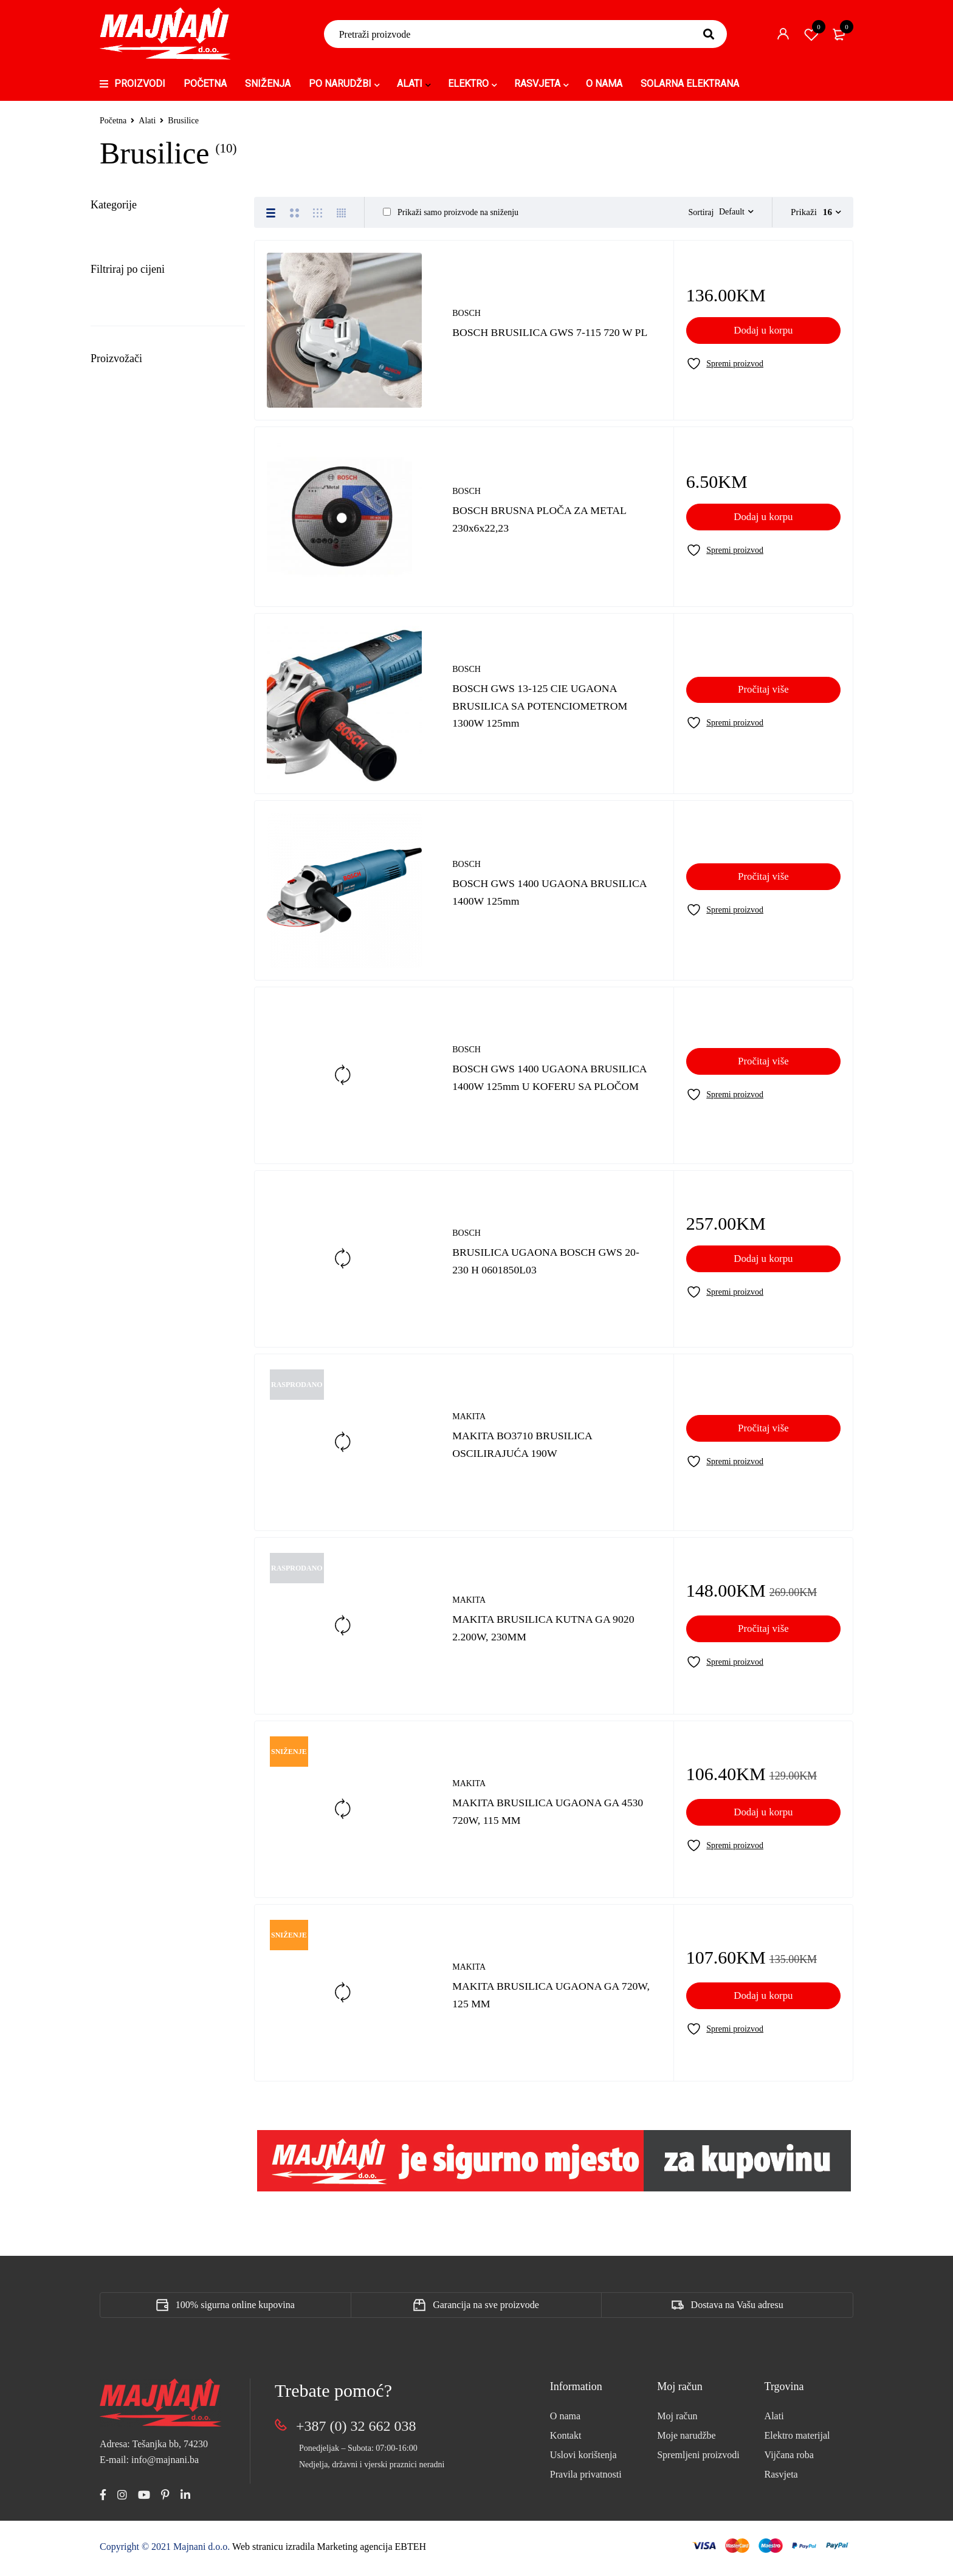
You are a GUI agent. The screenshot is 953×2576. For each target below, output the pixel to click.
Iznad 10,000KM (139, 1236)
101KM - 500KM (140, 1171)
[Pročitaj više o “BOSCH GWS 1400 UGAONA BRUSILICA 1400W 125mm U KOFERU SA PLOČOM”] (763, 1067)
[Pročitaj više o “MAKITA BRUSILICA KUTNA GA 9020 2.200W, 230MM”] (763, 1635)
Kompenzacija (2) (130, 664)
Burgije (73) (126, 329)
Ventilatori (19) (124, 971)
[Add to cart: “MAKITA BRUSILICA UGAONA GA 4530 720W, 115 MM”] (763, 1818)
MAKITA (469, 1423)
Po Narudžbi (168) (131, 804)
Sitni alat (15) (129, 468)
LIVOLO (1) (118, 720)
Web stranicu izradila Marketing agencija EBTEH (329, 2552)
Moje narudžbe (686, 2441)
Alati (147, 120)
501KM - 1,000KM (144, 1193)
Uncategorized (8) (130, 915)
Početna (113, 120)
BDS (121, 1473)
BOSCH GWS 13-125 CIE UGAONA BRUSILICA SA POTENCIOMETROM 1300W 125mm (551, 711)
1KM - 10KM (133, 1127)
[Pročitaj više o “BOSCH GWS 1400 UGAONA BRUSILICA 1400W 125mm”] (763, 883)
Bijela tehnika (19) (132, 496)
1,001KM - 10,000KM (150, 1215)
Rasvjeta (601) (122, 832)
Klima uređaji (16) (131, 636)
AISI (123, 1383)
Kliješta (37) (127, 399)
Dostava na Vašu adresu (737, 2311)
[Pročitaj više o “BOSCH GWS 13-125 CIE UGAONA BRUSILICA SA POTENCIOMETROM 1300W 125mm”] (763, 696)
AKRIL (126, 1405)
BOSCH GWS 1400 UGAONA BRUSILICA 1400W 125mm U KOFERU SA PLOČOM (529, 1083)
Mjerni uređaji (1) (138, 422)
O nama (565, 2422)
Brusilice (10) (129, 258)
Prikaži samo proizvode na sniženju (451, 212)
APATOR (130, 1450)
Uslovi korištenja (583, 2461)
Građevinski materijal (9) (146, 552)
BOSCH (466, 311)
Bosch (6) (134, 283)
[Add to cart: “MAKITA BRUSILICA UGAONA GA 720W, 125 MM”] (763, 2002)
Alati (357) (115, 233)
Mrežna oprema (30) (136, 748)
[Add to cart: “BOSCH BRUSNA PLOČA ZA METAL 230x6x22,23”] (763, 523)
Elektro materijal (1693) (143, 524)
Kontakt (566, 2441)
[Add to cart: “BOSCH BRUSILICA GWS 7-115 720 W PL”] (763, 337)
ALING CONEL (146, 1428)
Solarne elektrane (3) (136, 860)
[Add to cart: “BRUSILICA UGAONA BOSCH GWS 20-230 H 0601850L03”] (763, 1265)
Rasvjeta (781, 2480)
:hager (127, 1338)
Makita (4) (135, 306)
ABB (123, 1360)
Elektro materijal (797, 2441)
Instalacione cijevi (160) (144, 608)
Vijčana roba (789, 2461)
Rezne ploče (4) (133, 445)
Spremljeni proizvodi (698, 2461)
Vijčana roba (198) (132, 1027)
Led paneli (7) (122, 692)
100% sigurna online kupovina (235, 2311)
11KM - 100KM (138, 1149)
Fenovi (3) (123, 376)
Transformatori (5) (131, 888)
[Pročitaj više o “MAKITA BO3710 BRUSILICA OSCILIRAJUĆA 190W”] (763, 1434)
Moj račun (677, 2422)
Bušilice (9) (125, 353)
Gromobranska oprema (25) (151, 580)
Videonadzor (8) (126, 999)
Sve (113, 1105)
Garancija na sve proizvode (486, 2311)
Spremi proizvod (811, 34)
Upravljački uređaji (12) (143, 943)
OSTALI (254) (123, 776)
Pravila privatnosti (586, 2480)
